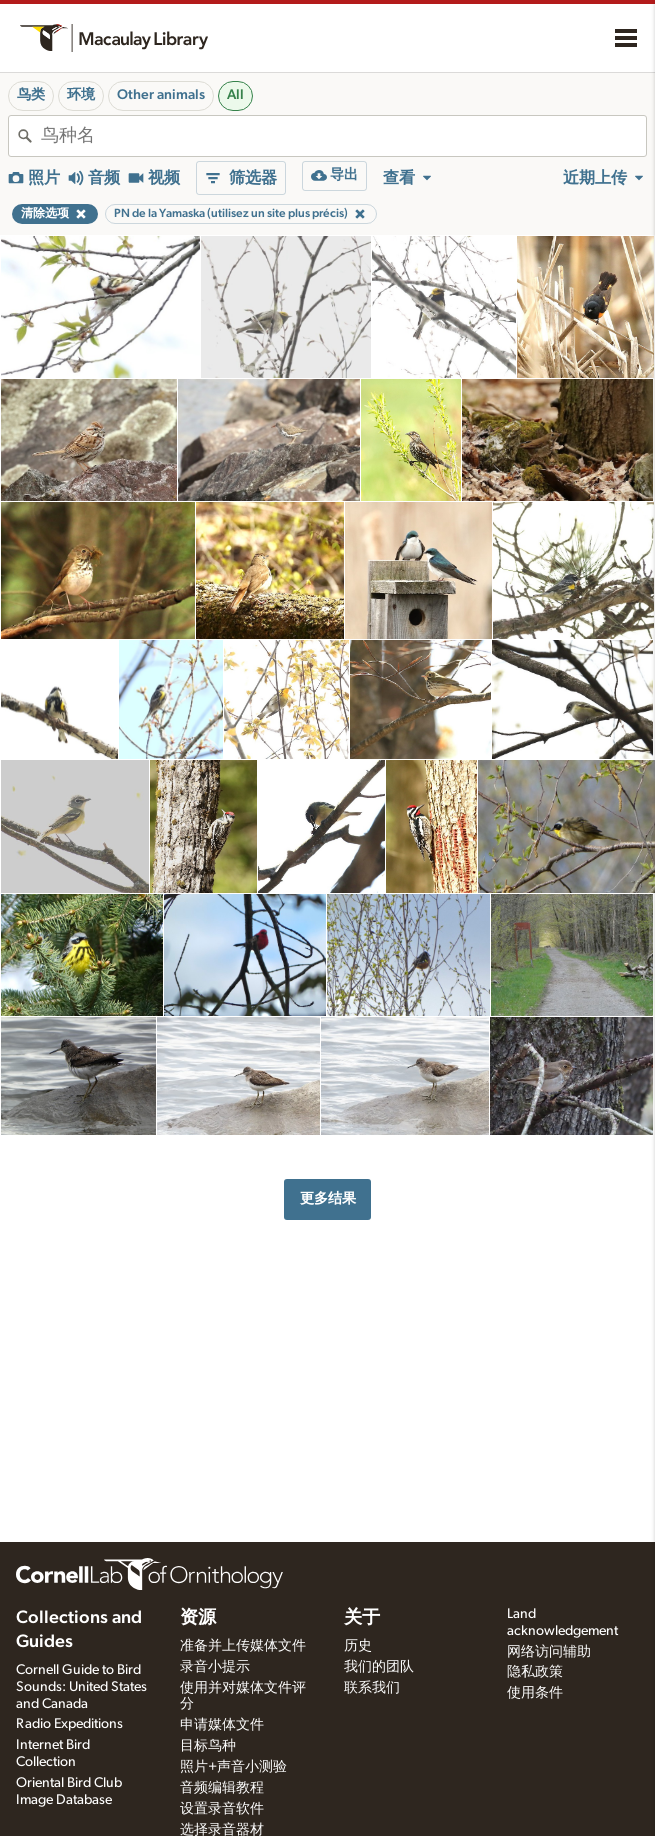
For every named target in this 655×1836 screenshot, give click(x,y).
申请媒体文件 (222, 1725)
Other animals (161, 95)
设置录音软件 (222, 1809)
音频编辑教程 (222, 1788)
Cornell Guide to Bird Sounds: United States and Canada (81, 1687)
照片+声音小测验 (233, 1767)
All (235, 95)
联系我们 (372, 1688)
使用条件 (535, 1693)
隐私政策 (535, 1672)
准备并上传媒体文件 (243, 1646)
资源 (198, 1618)
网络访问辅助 (549, 1652)
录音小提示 (215, 1667)
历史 (358, 1646)
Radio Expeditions (69, 1724)
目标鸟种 (208, 1746)
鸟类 (31, 95)
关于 (362, 1618)
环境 (81, 95)
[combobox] (343, 136)
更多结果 (328, 1198)
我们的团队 (379, 1667)
